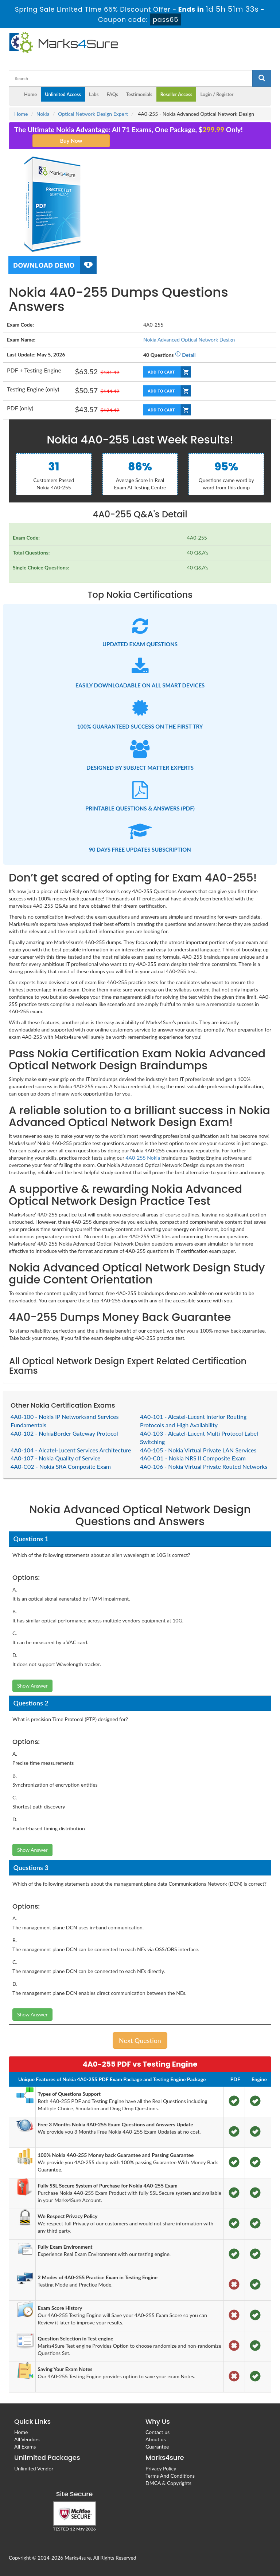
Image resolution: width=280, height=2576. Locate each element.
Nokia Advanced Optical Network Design (189, 339)
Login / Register (216, 94)
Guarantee (157, 2446)
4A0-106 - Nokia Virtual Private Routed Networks (203, 1466)
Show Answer (32, 1686)
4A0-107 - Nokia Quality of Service (55, 1458)
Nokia (43, 114)
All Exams (25, 2446)
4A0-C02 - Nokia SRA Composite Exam (61, 1466)
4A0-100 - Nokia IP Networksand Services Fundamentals (64, 1420)
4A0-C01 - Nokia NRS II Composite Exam (193, 1458)
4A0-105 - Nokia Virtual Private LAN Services (198, 1450)
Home (30, 94)
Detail (185, 355)
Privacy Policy (160, 2468)
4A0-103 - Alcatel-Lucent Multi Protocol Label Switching (199, 1437)
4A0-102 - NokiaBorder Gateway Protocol (64, 1433)
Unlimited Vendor (33, 2468)
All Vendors (27, 2439)
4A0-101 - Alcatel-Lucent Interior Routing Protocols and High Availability (193, 1420)
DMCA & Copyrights (168, 2483)
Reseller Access (176, 94)
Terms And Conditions (170, 2476)
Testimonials (139, 94)
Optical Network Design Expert (93, 114)
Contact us (157, 2432)
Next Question (140, 2040)
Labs (93, 94)
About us (155, 2439)
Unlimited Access (63, 94)
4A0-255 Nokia (142, 1158)
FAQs (112, 94)
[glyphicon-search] (261, 78)
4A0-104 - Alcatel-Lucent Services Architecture (71, 1450)
